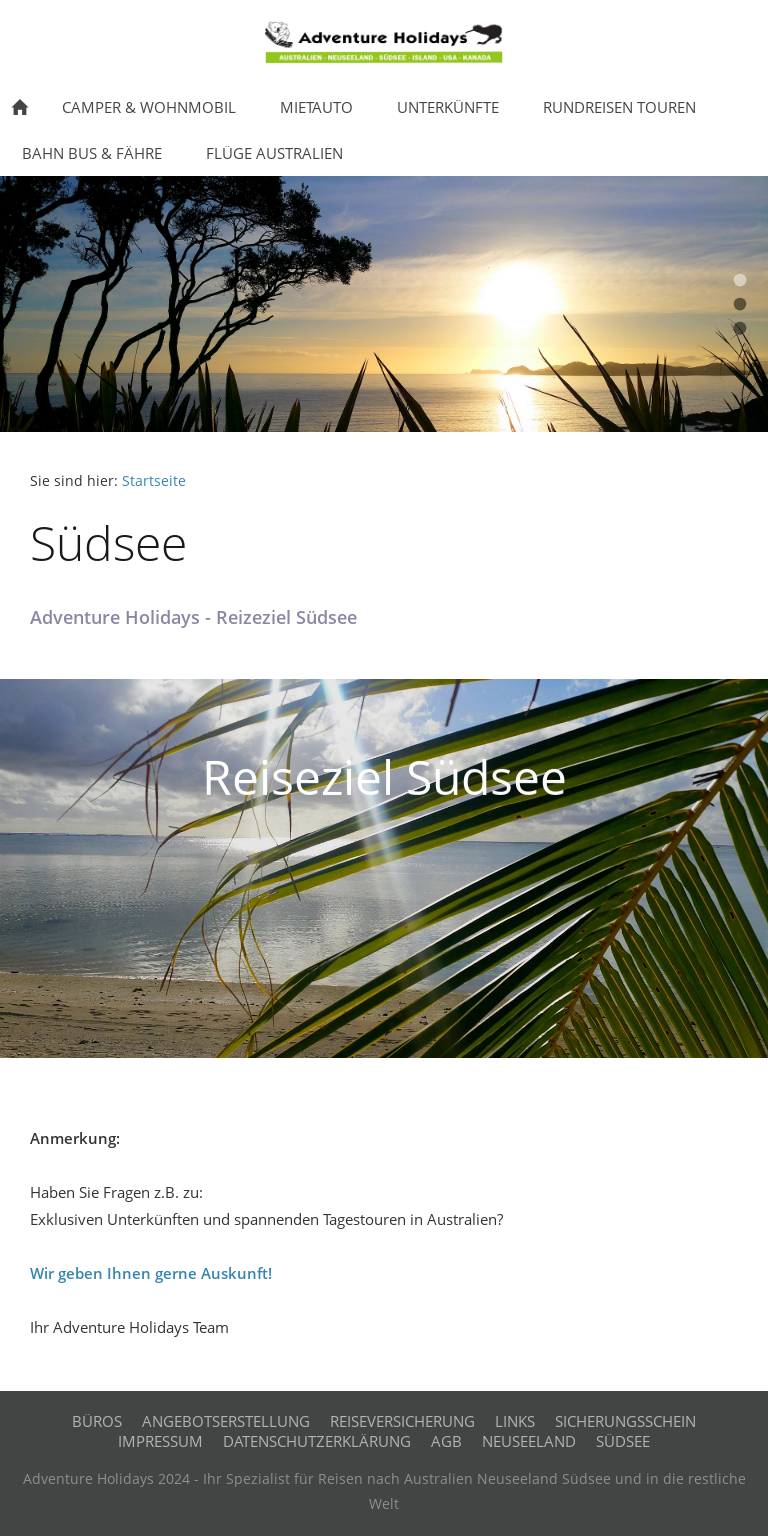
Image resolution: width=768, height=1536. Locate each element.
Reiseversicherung (402, 1421)
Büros (97, 1421)
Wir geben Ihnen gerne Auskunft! (151, 1273)
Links (515, 1421)
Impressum (160, 1441)
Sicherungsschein (625, 1421)
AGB (446, 1441)
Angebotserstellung (226, 1421)
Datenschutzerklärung (317, 1441)
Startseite (154, 481)
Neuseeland (529, 1441)
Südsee (623, 1441)
